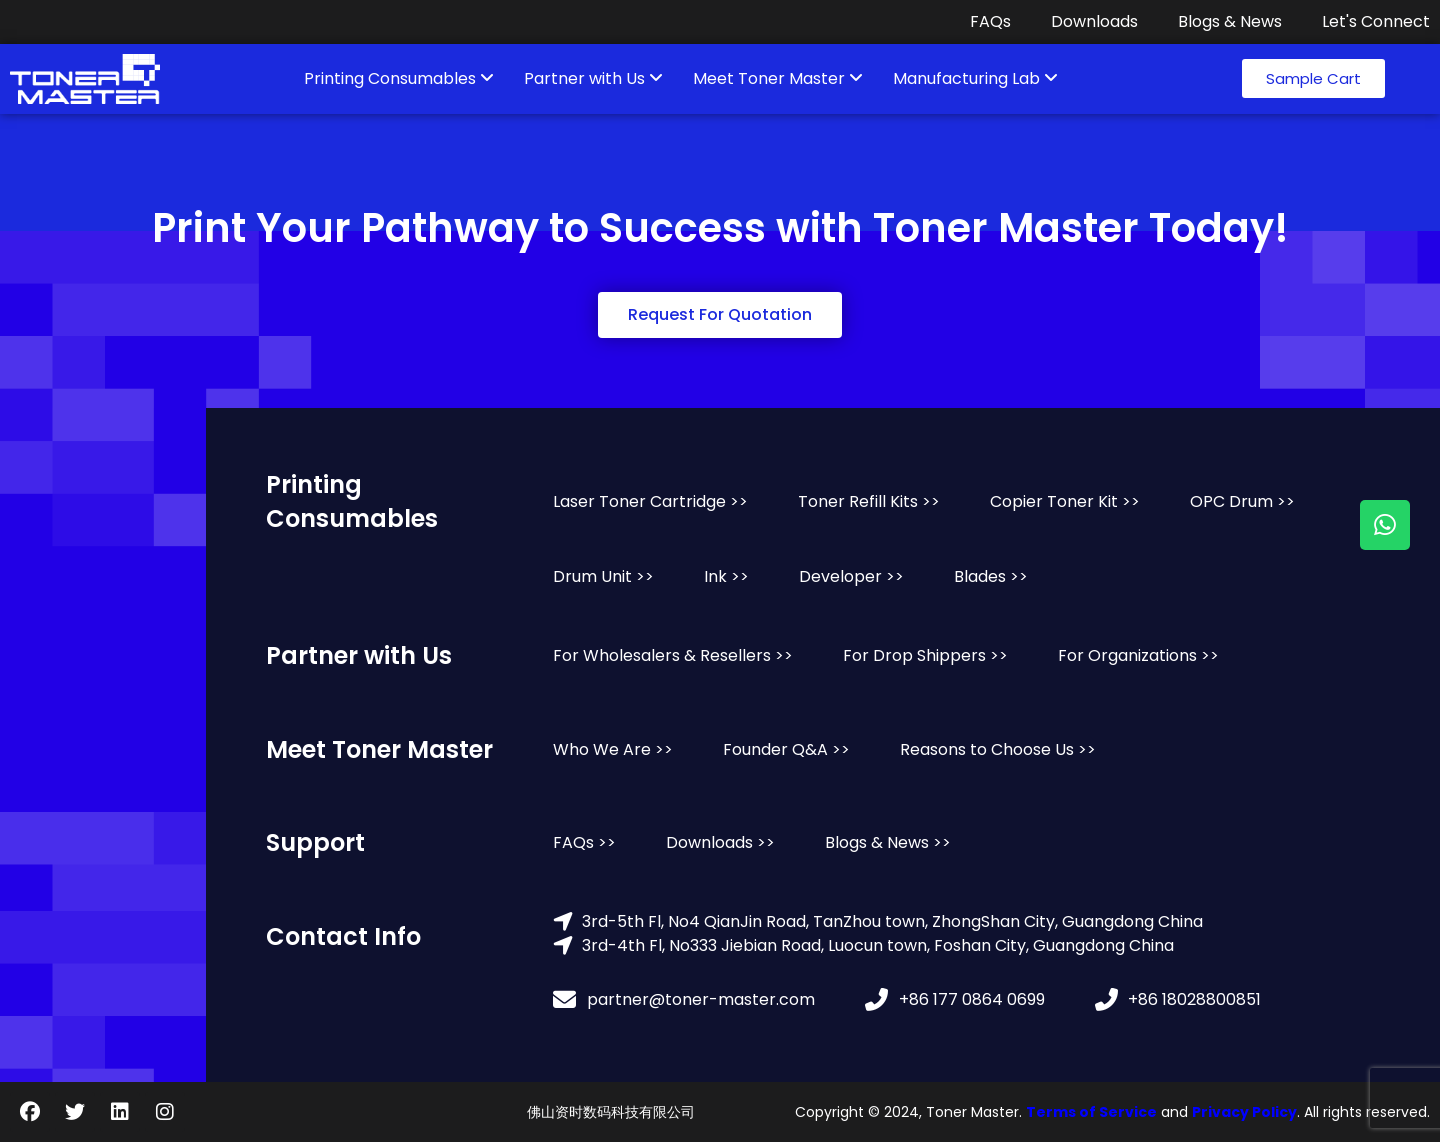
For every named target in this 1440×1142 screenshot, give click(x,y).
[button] (1313, 78)
